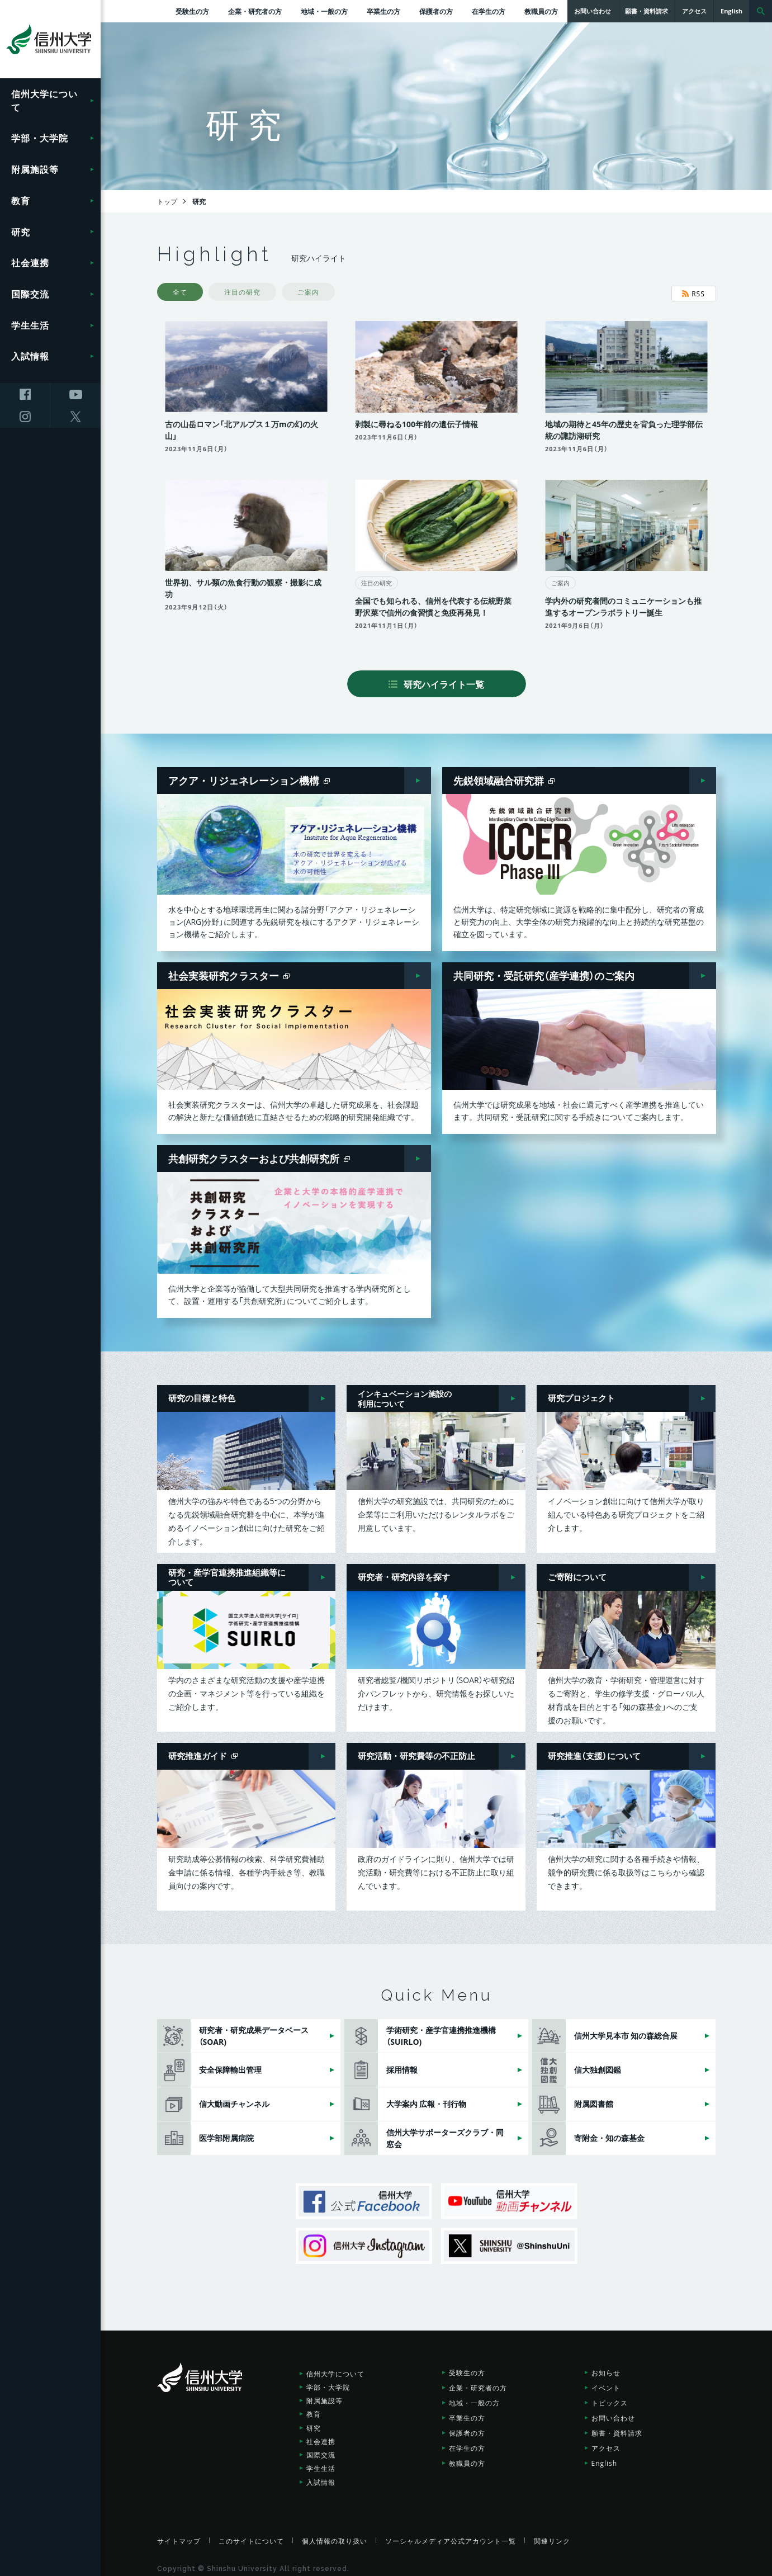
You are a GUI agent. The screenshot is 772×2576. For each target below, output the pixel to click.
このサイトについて (251, 2535)
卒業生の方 (383, 11)
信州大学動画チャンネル (509, 2195)
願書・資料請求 (616, 2427)
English (604, 2457)
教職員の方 (541, 11)
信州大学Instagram (364, 2239)
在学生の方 (488, 11)
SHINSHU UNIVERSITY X (509, 2239)
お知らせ (606, 2366)
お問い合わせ (613, 2412)
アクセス (606, 2442)
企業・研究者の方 (255, 11)
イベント (606, 2381)
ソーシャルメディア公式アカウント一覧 (450, 2535)
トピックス (609, 2396)
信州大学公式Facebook (364, 2195)
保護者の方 (436, 11)
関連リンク (552, 2535)
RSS (693, 294)
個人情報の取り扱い (334, 2535)
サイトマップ (179, 2535)
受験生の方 (192, 11)
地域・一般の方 (324, 11)
